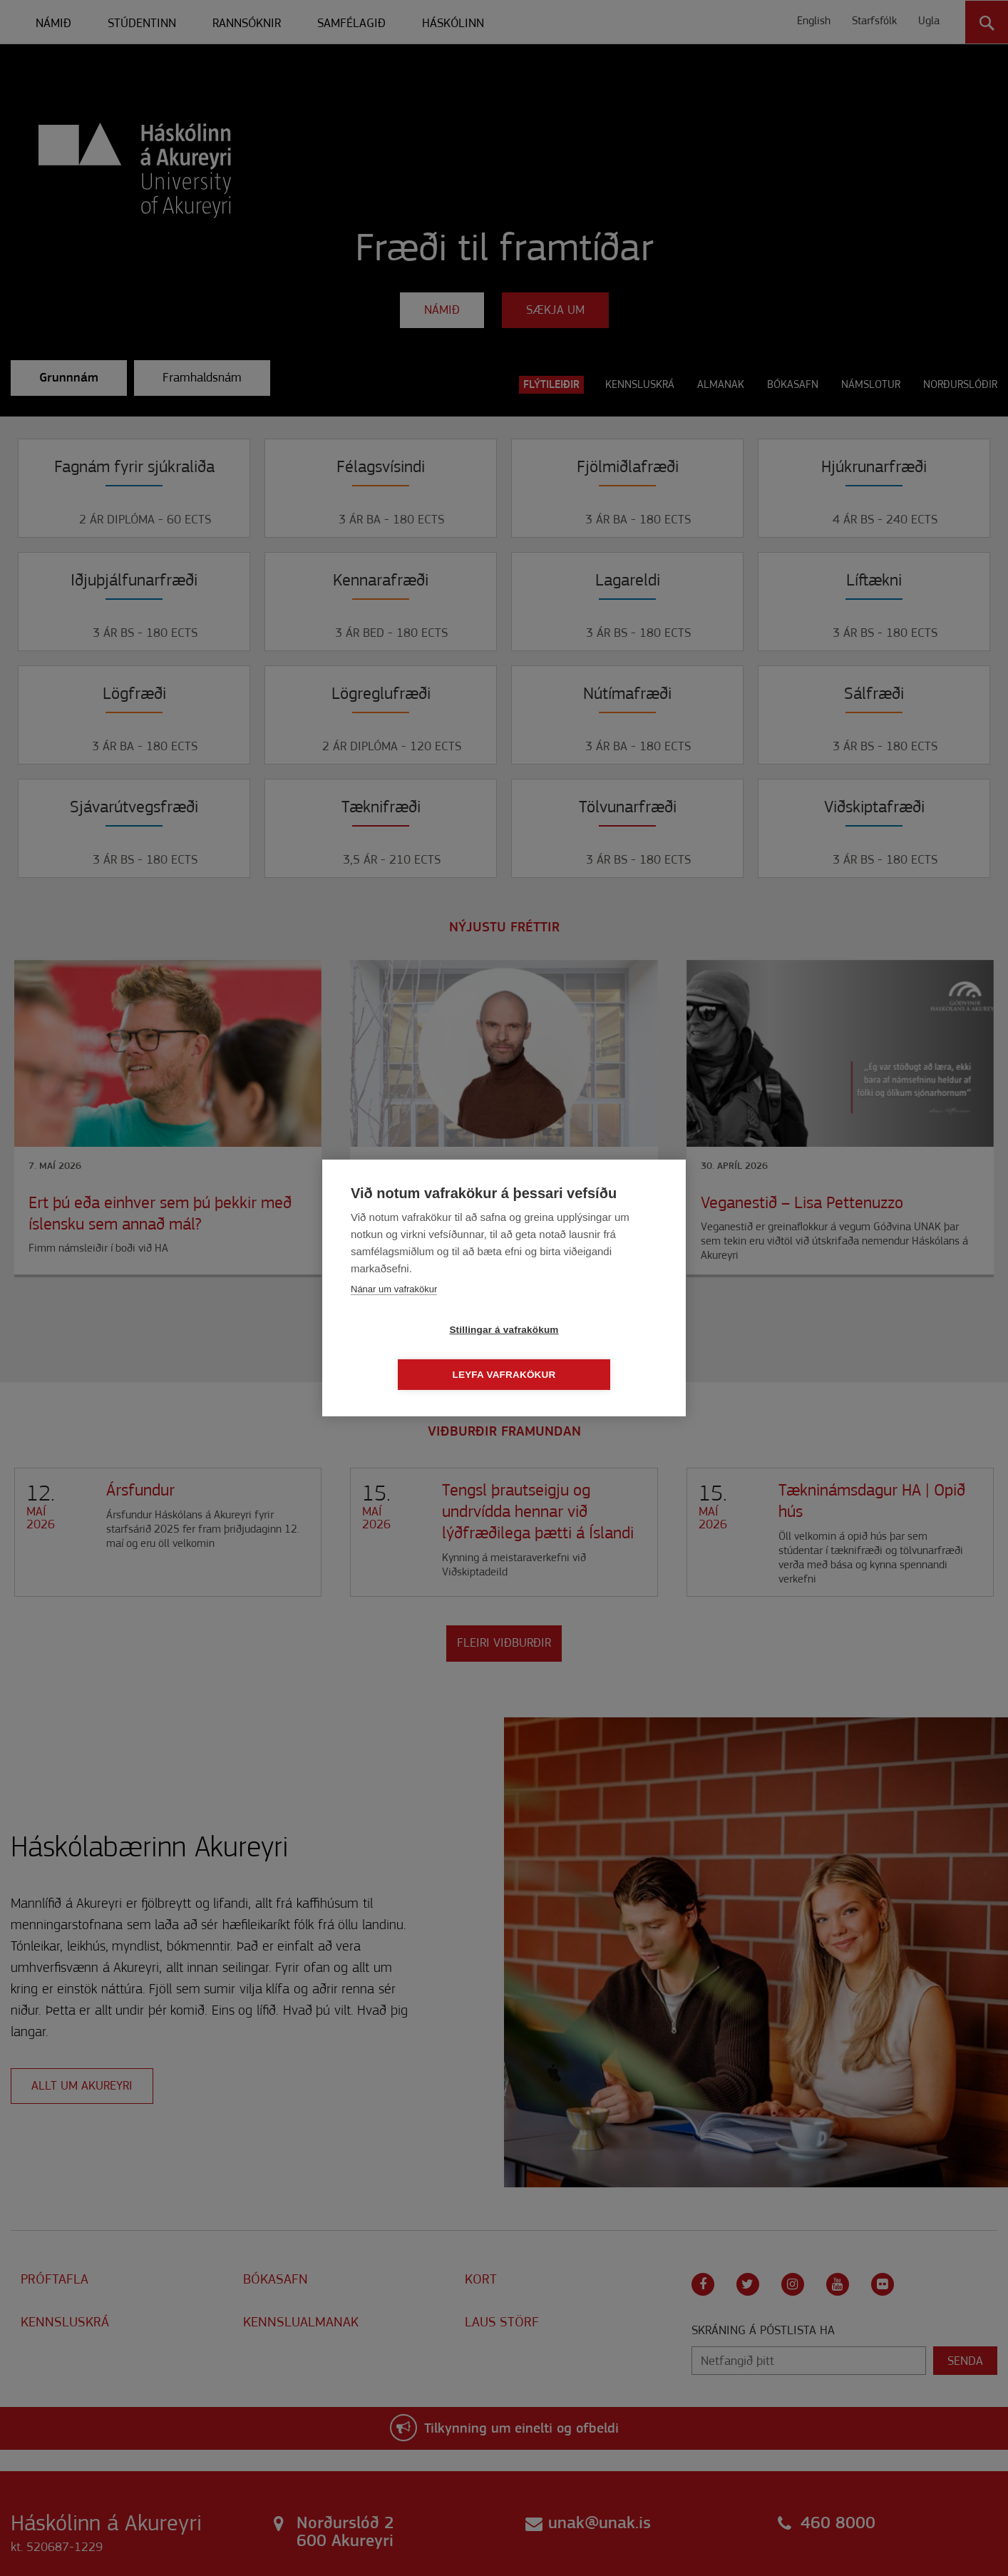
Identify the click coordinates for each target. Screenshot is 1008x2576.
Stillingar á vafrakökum (421, 1352)
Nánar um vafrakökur (394, 1311)
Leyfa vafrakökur (586, 1352)
